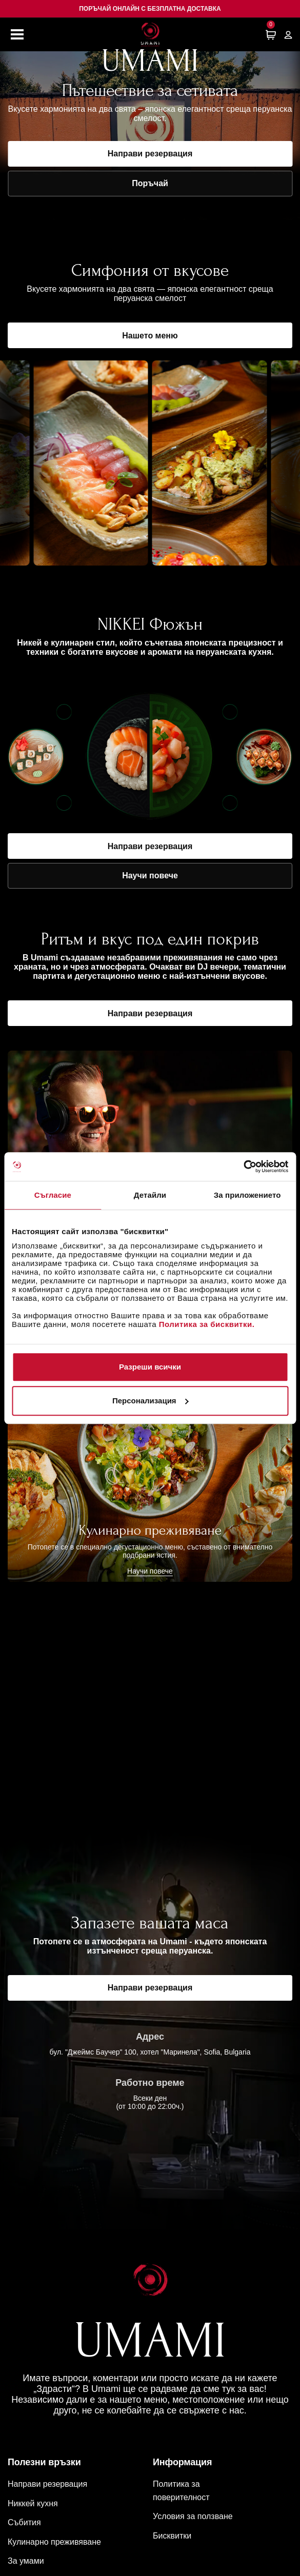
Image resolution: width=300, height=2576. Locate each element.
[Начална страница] (150, 34)
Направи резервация (150, 153)
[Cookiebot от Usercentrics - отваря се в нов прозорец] (243, 1166)
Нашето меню (149, 335)
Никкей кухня (33, 2503)
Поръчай (150, 183)
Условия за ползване (193, 2516)
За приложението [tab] (247, 1195)
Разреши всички (150, 1366)
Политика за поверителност (181, 2491)
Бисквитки (172, 2535)
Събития (24, 2522)
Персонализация (150, 1400)
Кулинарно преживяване (54, 2542)
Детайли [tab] (150, 1195)
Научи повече (150, 875)
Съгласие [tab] (52, 1195)
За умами (26, 2561)
